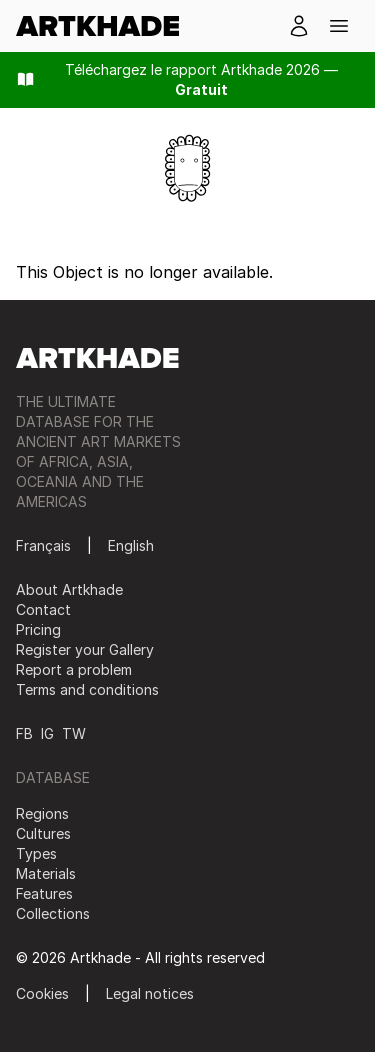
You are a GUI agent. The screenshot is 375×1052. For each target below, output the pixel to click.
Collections (53, 913)
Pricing (38, 629)
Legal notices (150, 993)
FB (24, 733)
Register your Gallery (85, 649)
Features (44, 893)
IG (47, 733)
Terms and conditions (87, 689)
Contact (43, 609)
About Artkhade (69, 589)
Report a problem (74, 669)
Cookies (42, 993)
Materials (46, 873)
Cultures (43, 833)
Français (43, 545)
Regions (42, 813)
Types (36, 853)
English (131, 545)
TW (74, 733)
